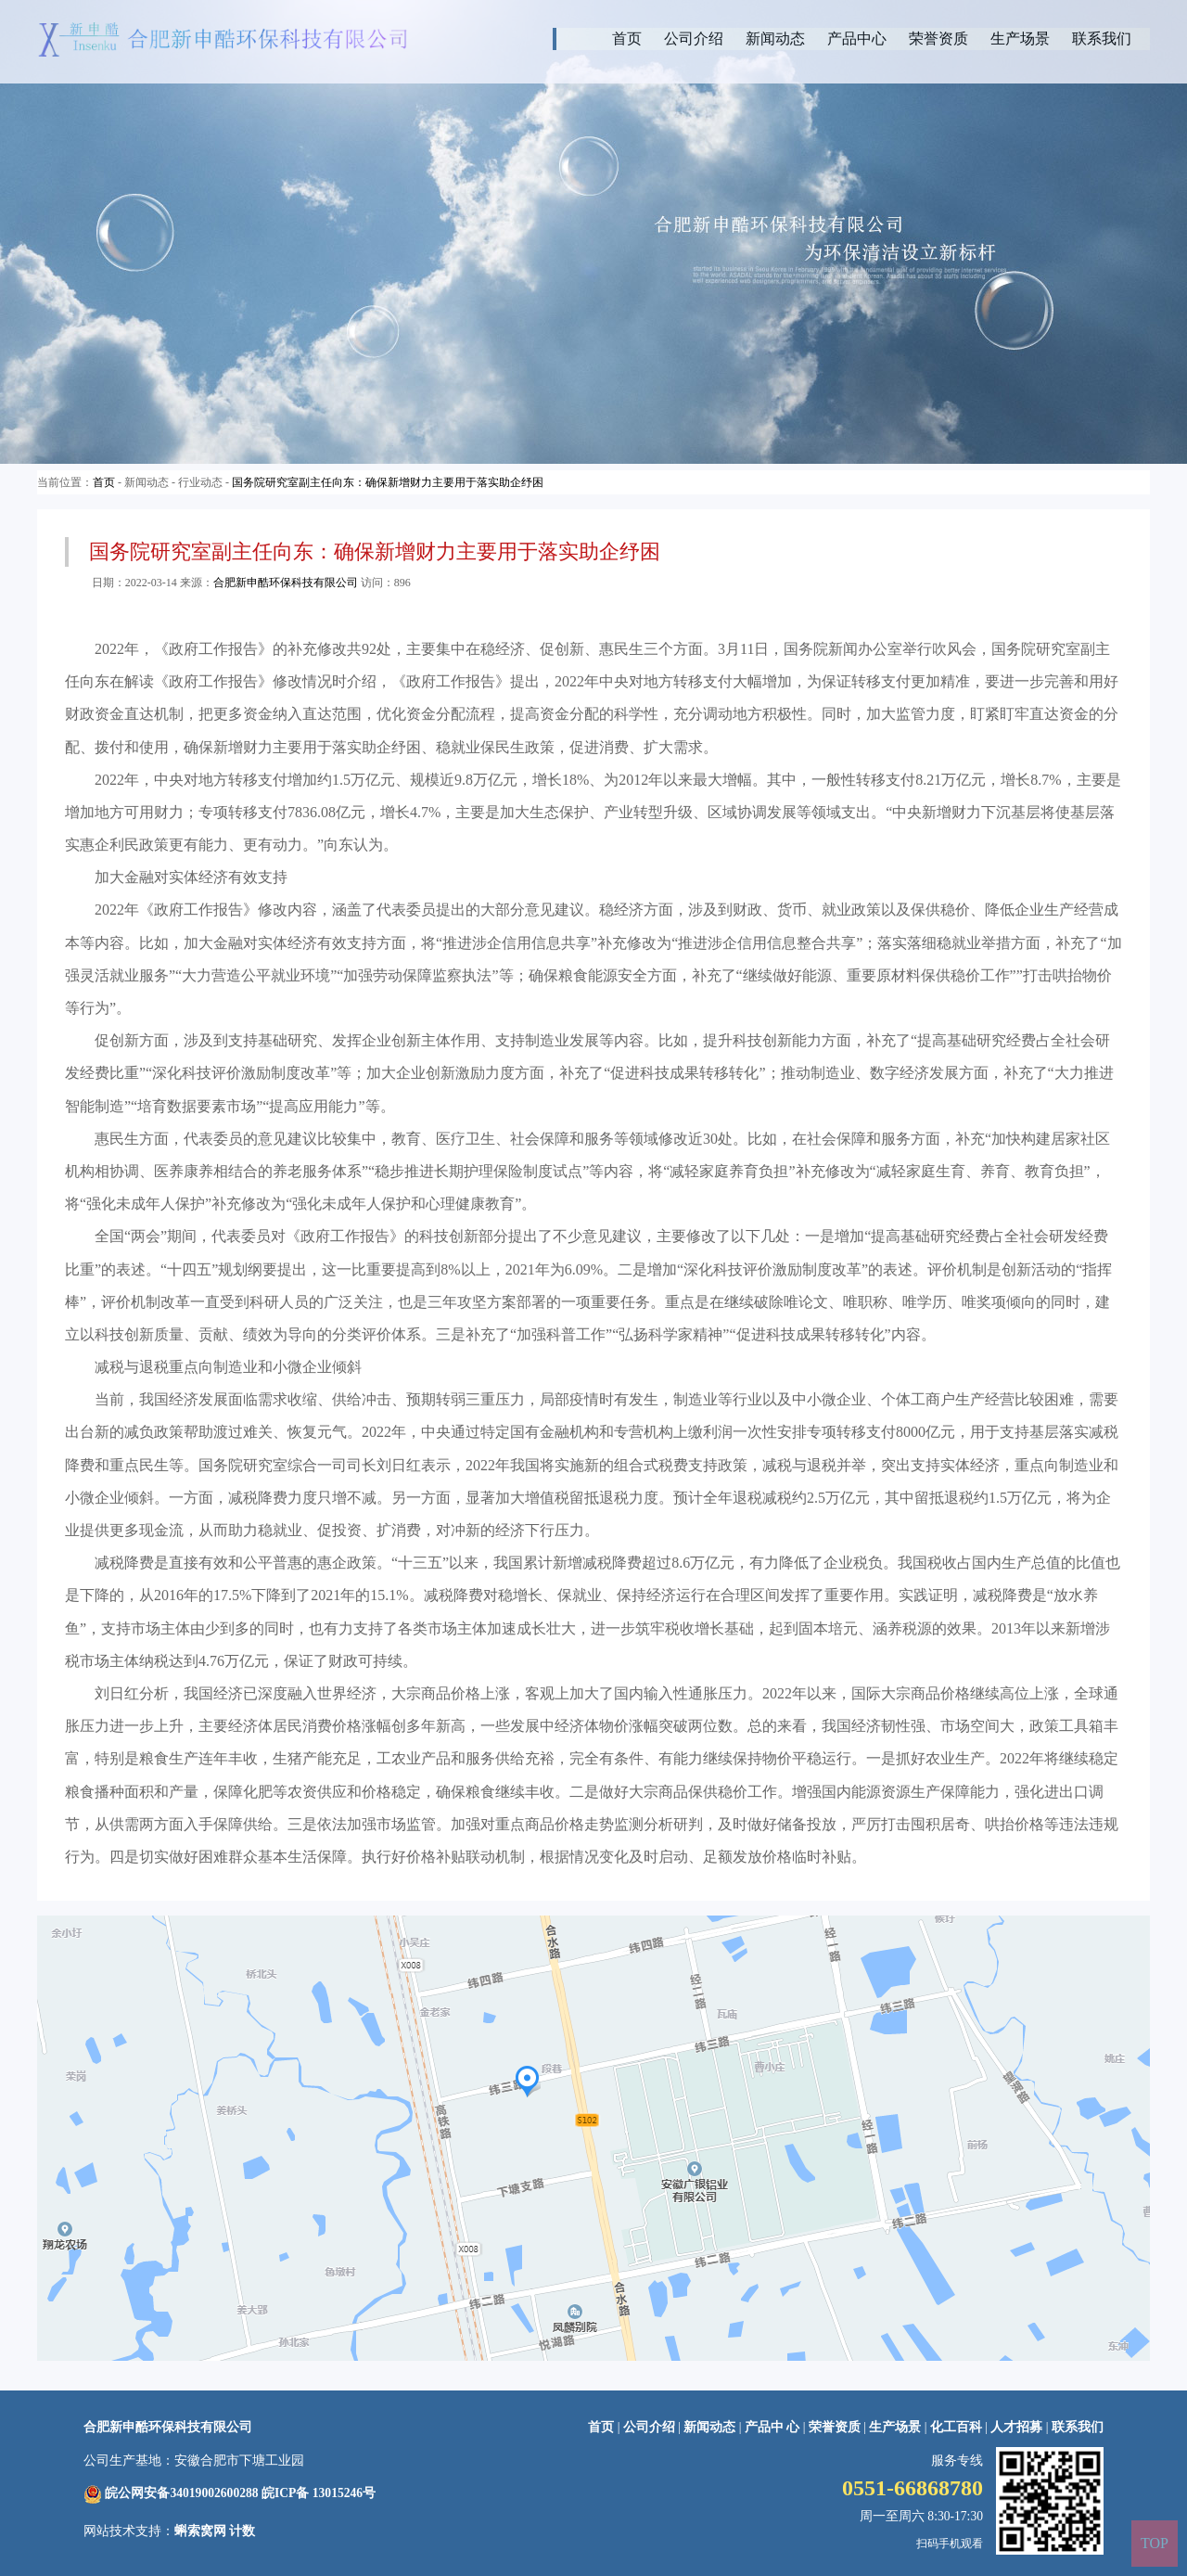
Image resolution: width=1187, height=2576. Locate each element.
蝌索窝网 (200, 2531)
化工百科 (956, 2427)
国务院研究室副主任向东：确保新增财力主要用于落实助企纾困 (387, 482)
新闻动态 (775, 38)
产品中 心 (774, 2427)
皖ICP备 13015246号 (319, 2493)
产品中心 (857, 38)
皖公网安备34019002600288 (181, 2493)
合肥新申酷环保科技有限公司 (285, 582)
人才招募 (1016, 2427)
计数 (242, 2531)
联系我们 (1101, 38)
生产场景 (1020, 38)
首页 (627, 38)
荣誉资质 (938, 38)
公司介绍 (693, 38)
